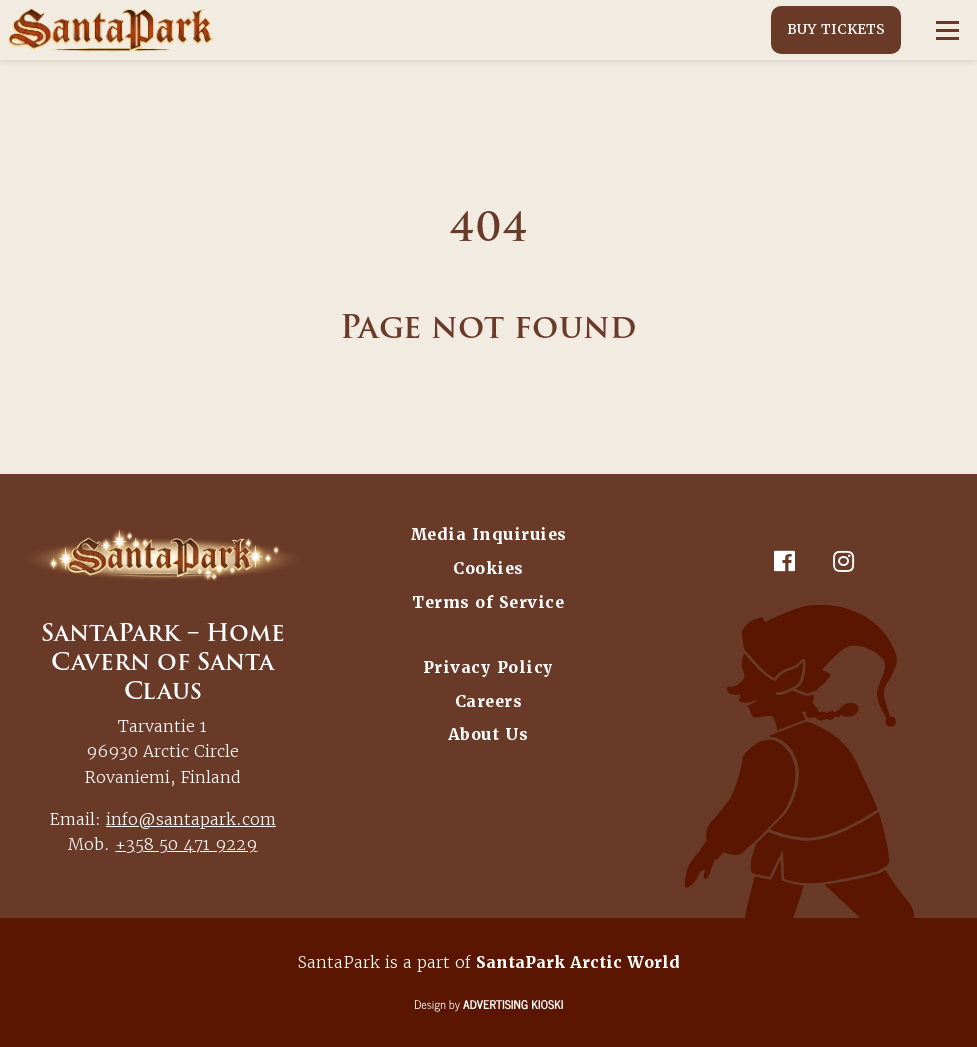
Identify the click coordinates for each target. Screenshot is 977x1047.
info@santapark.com (191, 819)
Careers (489, 701)
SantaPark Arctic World (578, 962)
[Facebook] (785, 561)
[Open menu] (947, 30)
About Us (488, 734)
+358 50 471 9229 (186, 844)
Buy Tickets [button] (836, 29)
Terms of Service (488, 602)
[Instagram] (844, 561)
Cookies (488, 568)
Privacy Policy (488, 667)
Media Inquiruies (488, 534)
